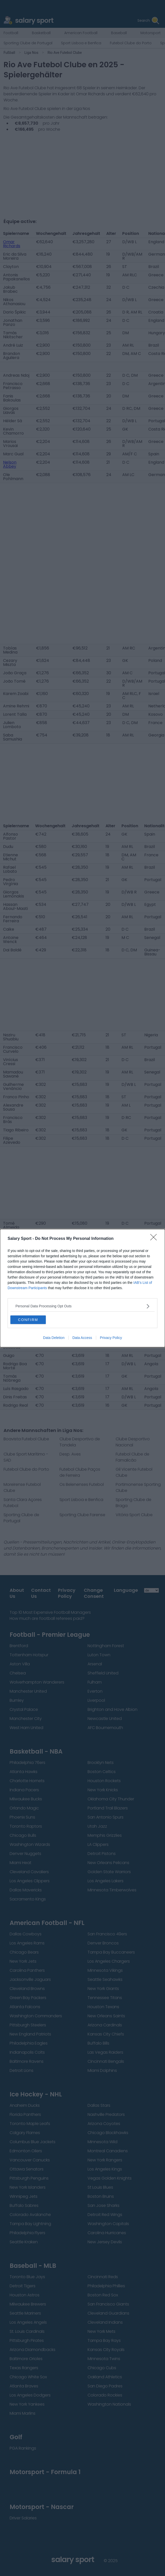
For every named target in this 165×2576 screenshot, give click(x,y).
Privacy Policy (111, 1338)
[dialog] (82, 1288)
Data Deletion (54, 1338)
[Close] (155, 1239)
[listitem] (82, 1306)
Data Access (82, 1338)
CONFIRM (28, 1320)
